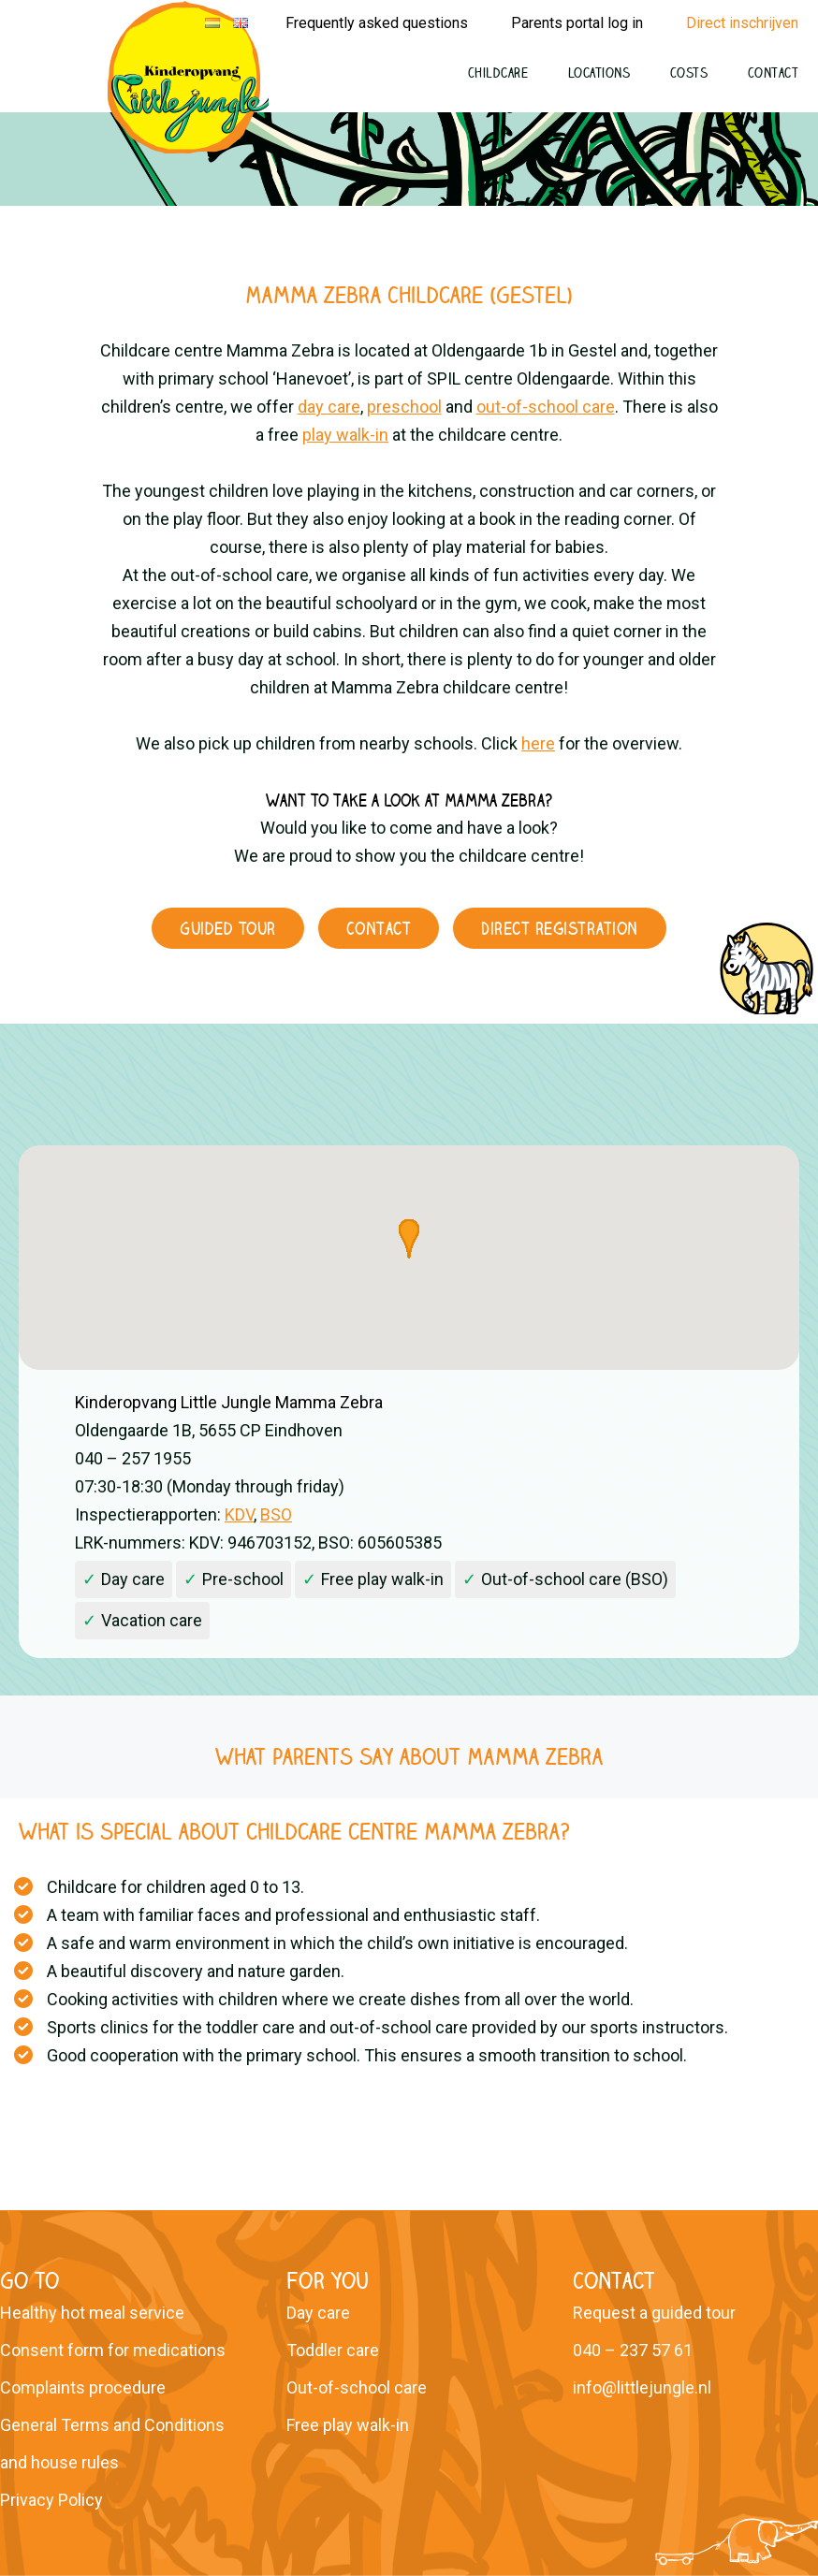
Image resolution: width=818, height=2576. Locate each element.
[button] (409, 1239)
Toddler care (332, 2350)
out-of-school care (545, 406)
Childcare (498, 72)
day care (329, 406)
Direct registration (559, 928)
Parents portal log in (577, 23)
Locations (599, 72)
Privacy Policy (51, 2500)
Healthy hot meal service (92, 2312)
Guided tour (228, 928)
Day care (318, 2312)
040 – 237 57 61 (633, 2350)
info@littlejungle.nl (642, 2387)
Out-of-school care (356, 2387)
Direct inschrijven (742, 23)
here (538, 743)
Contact (773, 72)
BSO (276, 1514)
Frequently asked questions (376, 23)
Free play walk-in (347, 2425)
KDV (239, 1514)
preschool (404, 406)
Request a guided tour (654, 2312)
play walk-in (345, 434)
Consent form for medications (113, 2350)
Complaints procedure (83, 2387)
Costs (689, 72)
